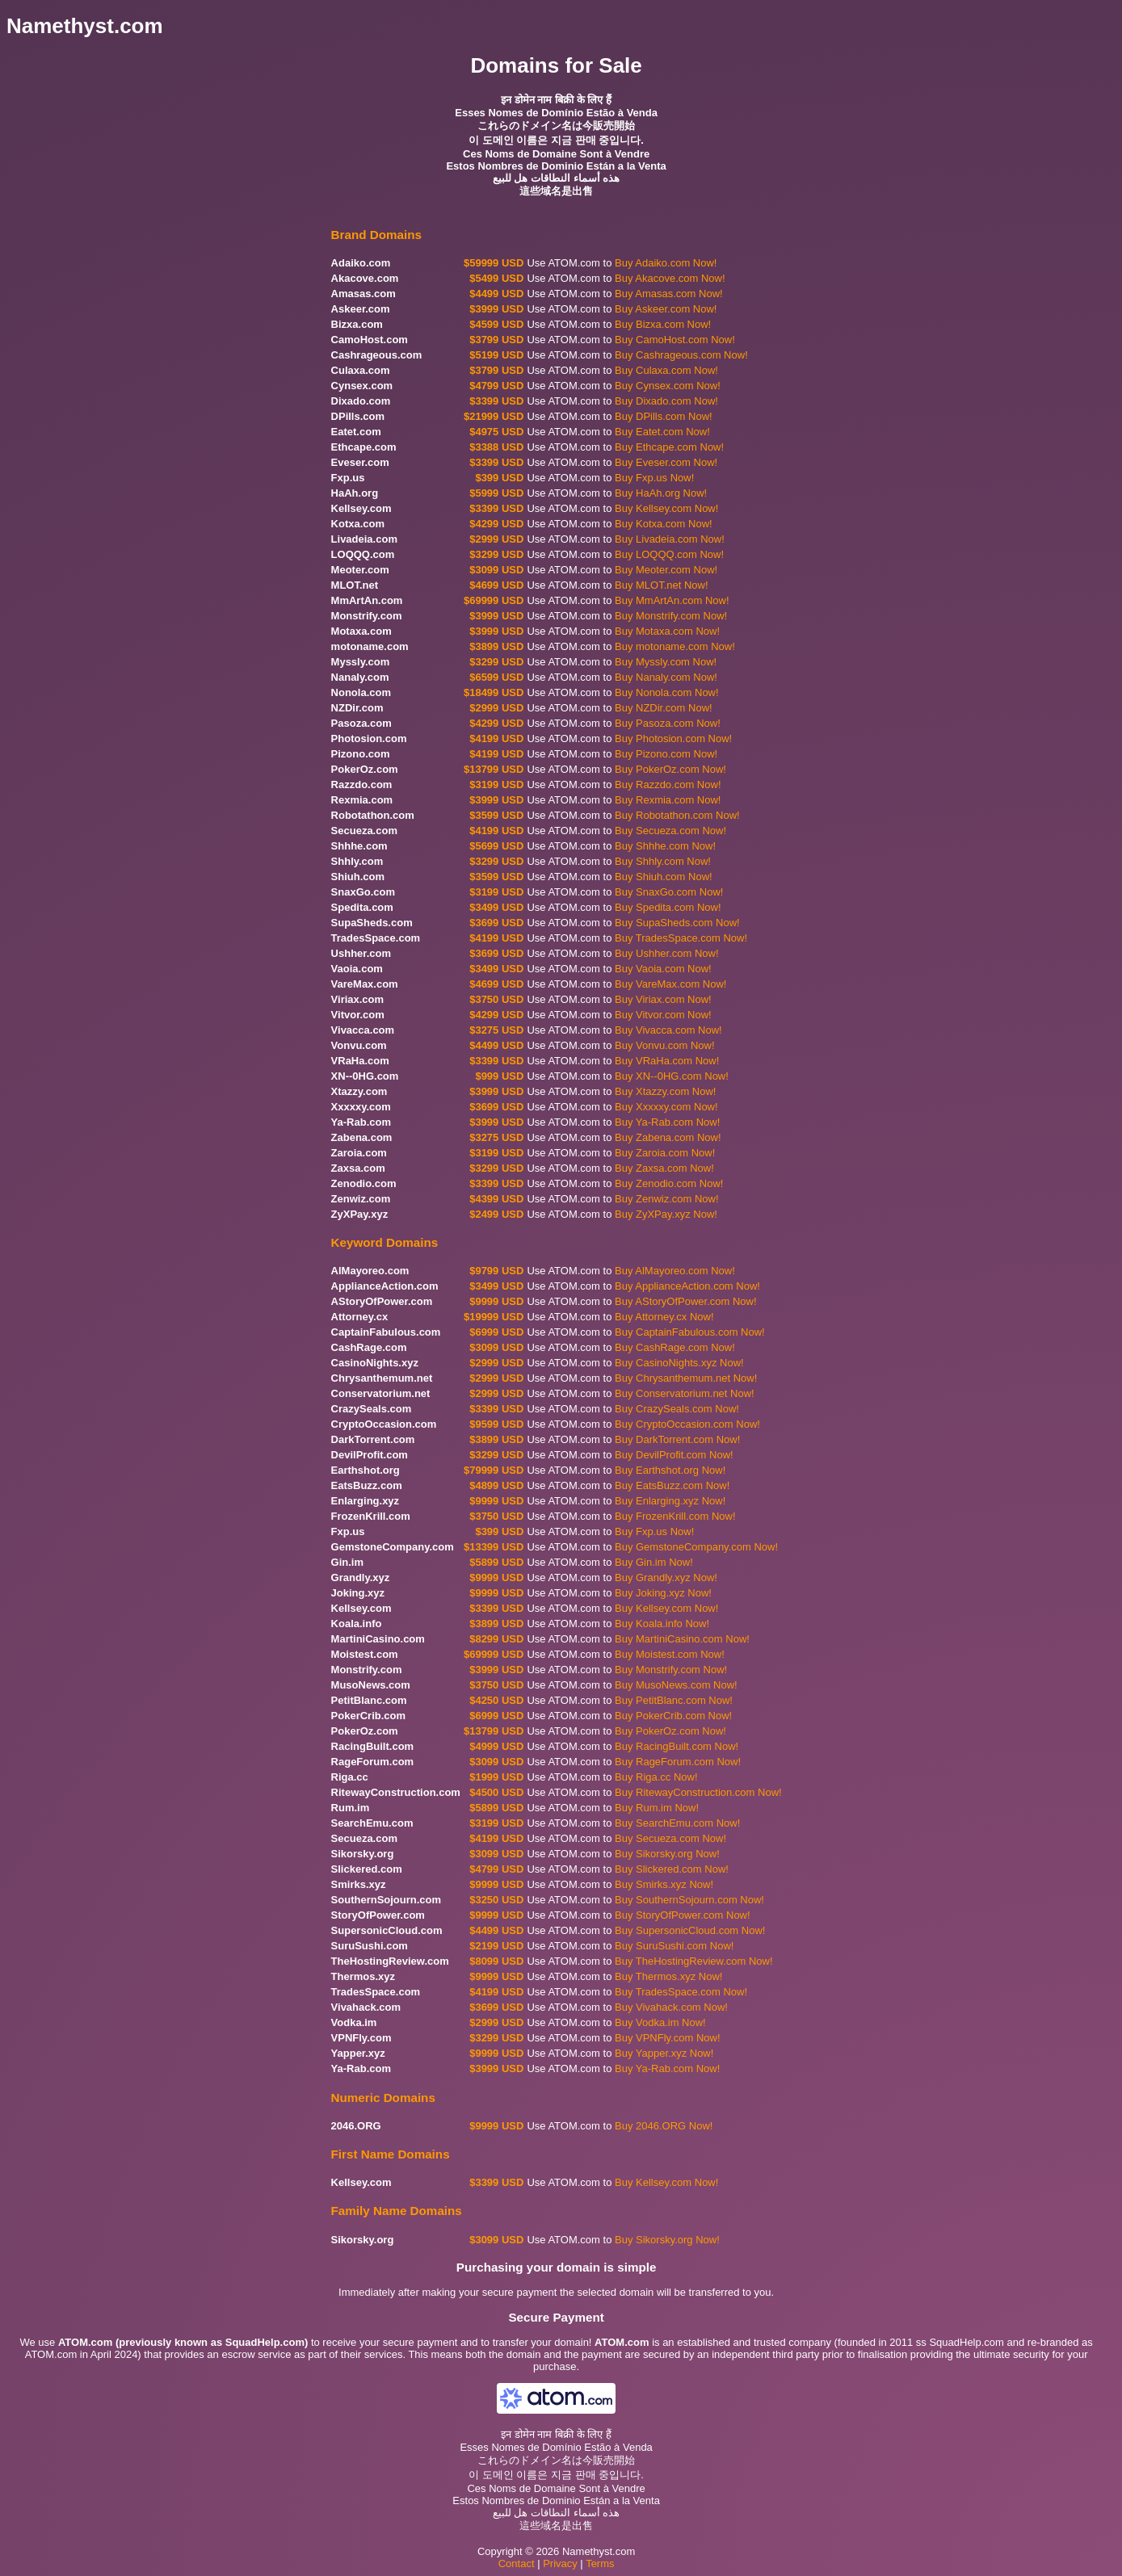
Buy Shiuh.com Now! (663, 877)
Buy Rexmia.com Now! (668, 800)
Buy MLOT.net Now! (661, 585)
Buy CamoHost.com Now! (675, 340)
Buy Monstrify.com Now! (671, 616)
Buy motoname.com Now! (675, 646)
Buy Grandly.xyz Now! (666, 1577)
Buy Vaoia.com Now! (663, 969)
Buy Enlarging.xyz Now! (670, 1501)
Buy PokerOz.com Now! (670, 769)
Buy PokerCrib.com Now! (673, 1716)
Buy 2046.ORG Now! (663, 2126)
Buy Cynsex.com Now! (668, 386)
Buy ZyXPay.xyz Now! (666, 1214)
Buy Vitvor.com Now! (663, 1015)
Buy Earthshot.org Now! (670, 1470)
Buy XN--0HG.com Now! (672, 1076)
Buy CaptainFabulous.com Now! (690, 1332)
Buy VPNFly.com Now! (668, 2038)
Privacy (560, 2563)
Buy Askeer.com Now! (665, 309)
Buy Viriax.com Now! (663, 999)
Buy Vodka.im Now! (660, 2022)
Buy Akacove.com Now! (670, 278)
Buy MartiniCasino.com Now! (682, 1639)
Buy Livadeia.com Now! (670, 539)
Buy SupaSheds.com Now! (677, 923)
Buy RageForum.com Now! (678, 1762)
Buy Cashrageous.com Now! (681, 355)
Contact (516, 2563)
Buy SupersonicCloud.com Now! (690, 1930)
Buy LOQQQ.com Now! (669, 554)
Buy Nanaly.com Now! (666, 677)
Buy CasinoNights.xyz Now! (679, 1363)
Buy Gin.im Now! (654, 1562)
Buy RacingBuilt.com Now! (676, 1746)
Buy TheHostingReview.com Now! (694, 1961)
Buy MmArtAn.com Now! (672, 600)
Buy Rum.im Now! (657, 1808)
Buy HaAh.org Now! (661, 493)
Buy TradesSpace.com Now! (681, 938)
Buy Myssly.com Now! (665, 662)
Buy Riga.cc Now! (656, 1777)
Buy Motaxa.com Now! (667, 631)
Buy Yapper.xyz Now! (664, 2053)
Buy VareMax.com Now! (670, 984)
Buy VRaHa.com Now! (667, 1061)
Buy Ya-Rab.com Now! (667, 1122)
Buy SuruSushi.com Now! (674, 1946)
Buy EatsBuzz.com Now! (672, 1485)
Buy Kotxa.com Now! (663, 524)
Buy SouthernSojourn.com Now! (689, 1900)
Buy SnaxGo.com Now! (669, 892)
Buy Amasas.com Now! (669, 293)
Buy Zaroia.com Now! (665, 1153)
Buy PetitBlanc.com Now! (674, 1700)
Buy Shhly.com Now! (663, 861)
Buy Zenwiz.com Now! (667, 1199)
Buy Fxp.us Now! (654, 478)
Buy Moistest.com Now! (670, 1654)
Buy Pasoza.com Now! (668, 723)
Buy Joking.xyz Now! (663, 1593)
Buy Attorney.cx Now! (664, 1317)
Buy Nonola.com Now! (667, 692)
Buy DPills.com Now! (663, 416)
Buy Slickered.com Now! (672, 1869)
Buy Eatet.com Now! (662, 432)
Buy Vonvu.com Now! (665, 1045)
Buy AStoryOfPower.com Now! (686, 1301)
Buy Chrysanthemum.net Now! (686, 1378)
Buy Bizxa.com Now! (663, 324)
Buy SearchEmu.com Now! (677, 1823)
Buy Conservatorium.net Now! (684, 1393)
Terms (600, 2563)
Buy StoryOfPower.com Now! (682, 1915)
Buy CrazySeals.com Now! (677, 1409)
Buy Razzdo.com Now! (668, 784)
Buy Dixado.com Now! (666, 401)
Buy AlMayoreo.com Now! (675, 1271)
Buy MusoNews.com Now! (676, 1685)
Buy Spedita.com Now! (668, 907)
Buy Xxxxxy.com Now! (666, 1107)
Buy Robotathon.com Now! (677, 815)
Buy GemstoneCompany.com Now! (696, 1547)
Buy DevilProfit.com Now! (674, 1455)
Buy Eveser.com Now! (666, 462)
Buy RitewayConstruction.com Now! (698, 1792)
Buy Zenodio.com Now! (669, 1183)
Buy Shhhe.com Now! (665, 846)
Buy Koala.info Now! (662, 1623)
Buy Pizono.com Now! (666, 754)
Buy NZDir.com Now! (663, 708)
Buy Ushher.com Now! (667, 953)
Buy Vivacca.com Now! (668, 1030)
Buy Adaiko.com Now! (665, 263)
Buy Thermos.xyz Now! (668, 1976)
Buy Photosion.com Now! (673, 738)
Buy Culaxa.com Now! (666, 370)
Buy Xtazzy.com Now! (665, 1091)
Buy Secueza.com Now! (670, 830)
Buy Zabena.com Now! (668, 1137)
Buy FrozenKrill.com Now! (675, 1516)
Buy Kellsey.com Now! (666, 508)
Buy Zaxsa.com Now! (664, 1168)
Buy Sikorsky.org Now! (667, 1854)
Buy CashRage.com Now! (675, 1347)
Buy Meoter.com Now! (666, 570)
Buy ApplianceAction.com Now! (687, 1286)
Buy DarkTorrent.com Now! (677, 1439)
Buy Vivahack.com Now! (671, 2007)
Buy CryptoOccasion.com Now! (687, 1424)
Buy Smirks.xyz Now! (664, 1884)
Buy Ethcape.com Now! (669, 447)
